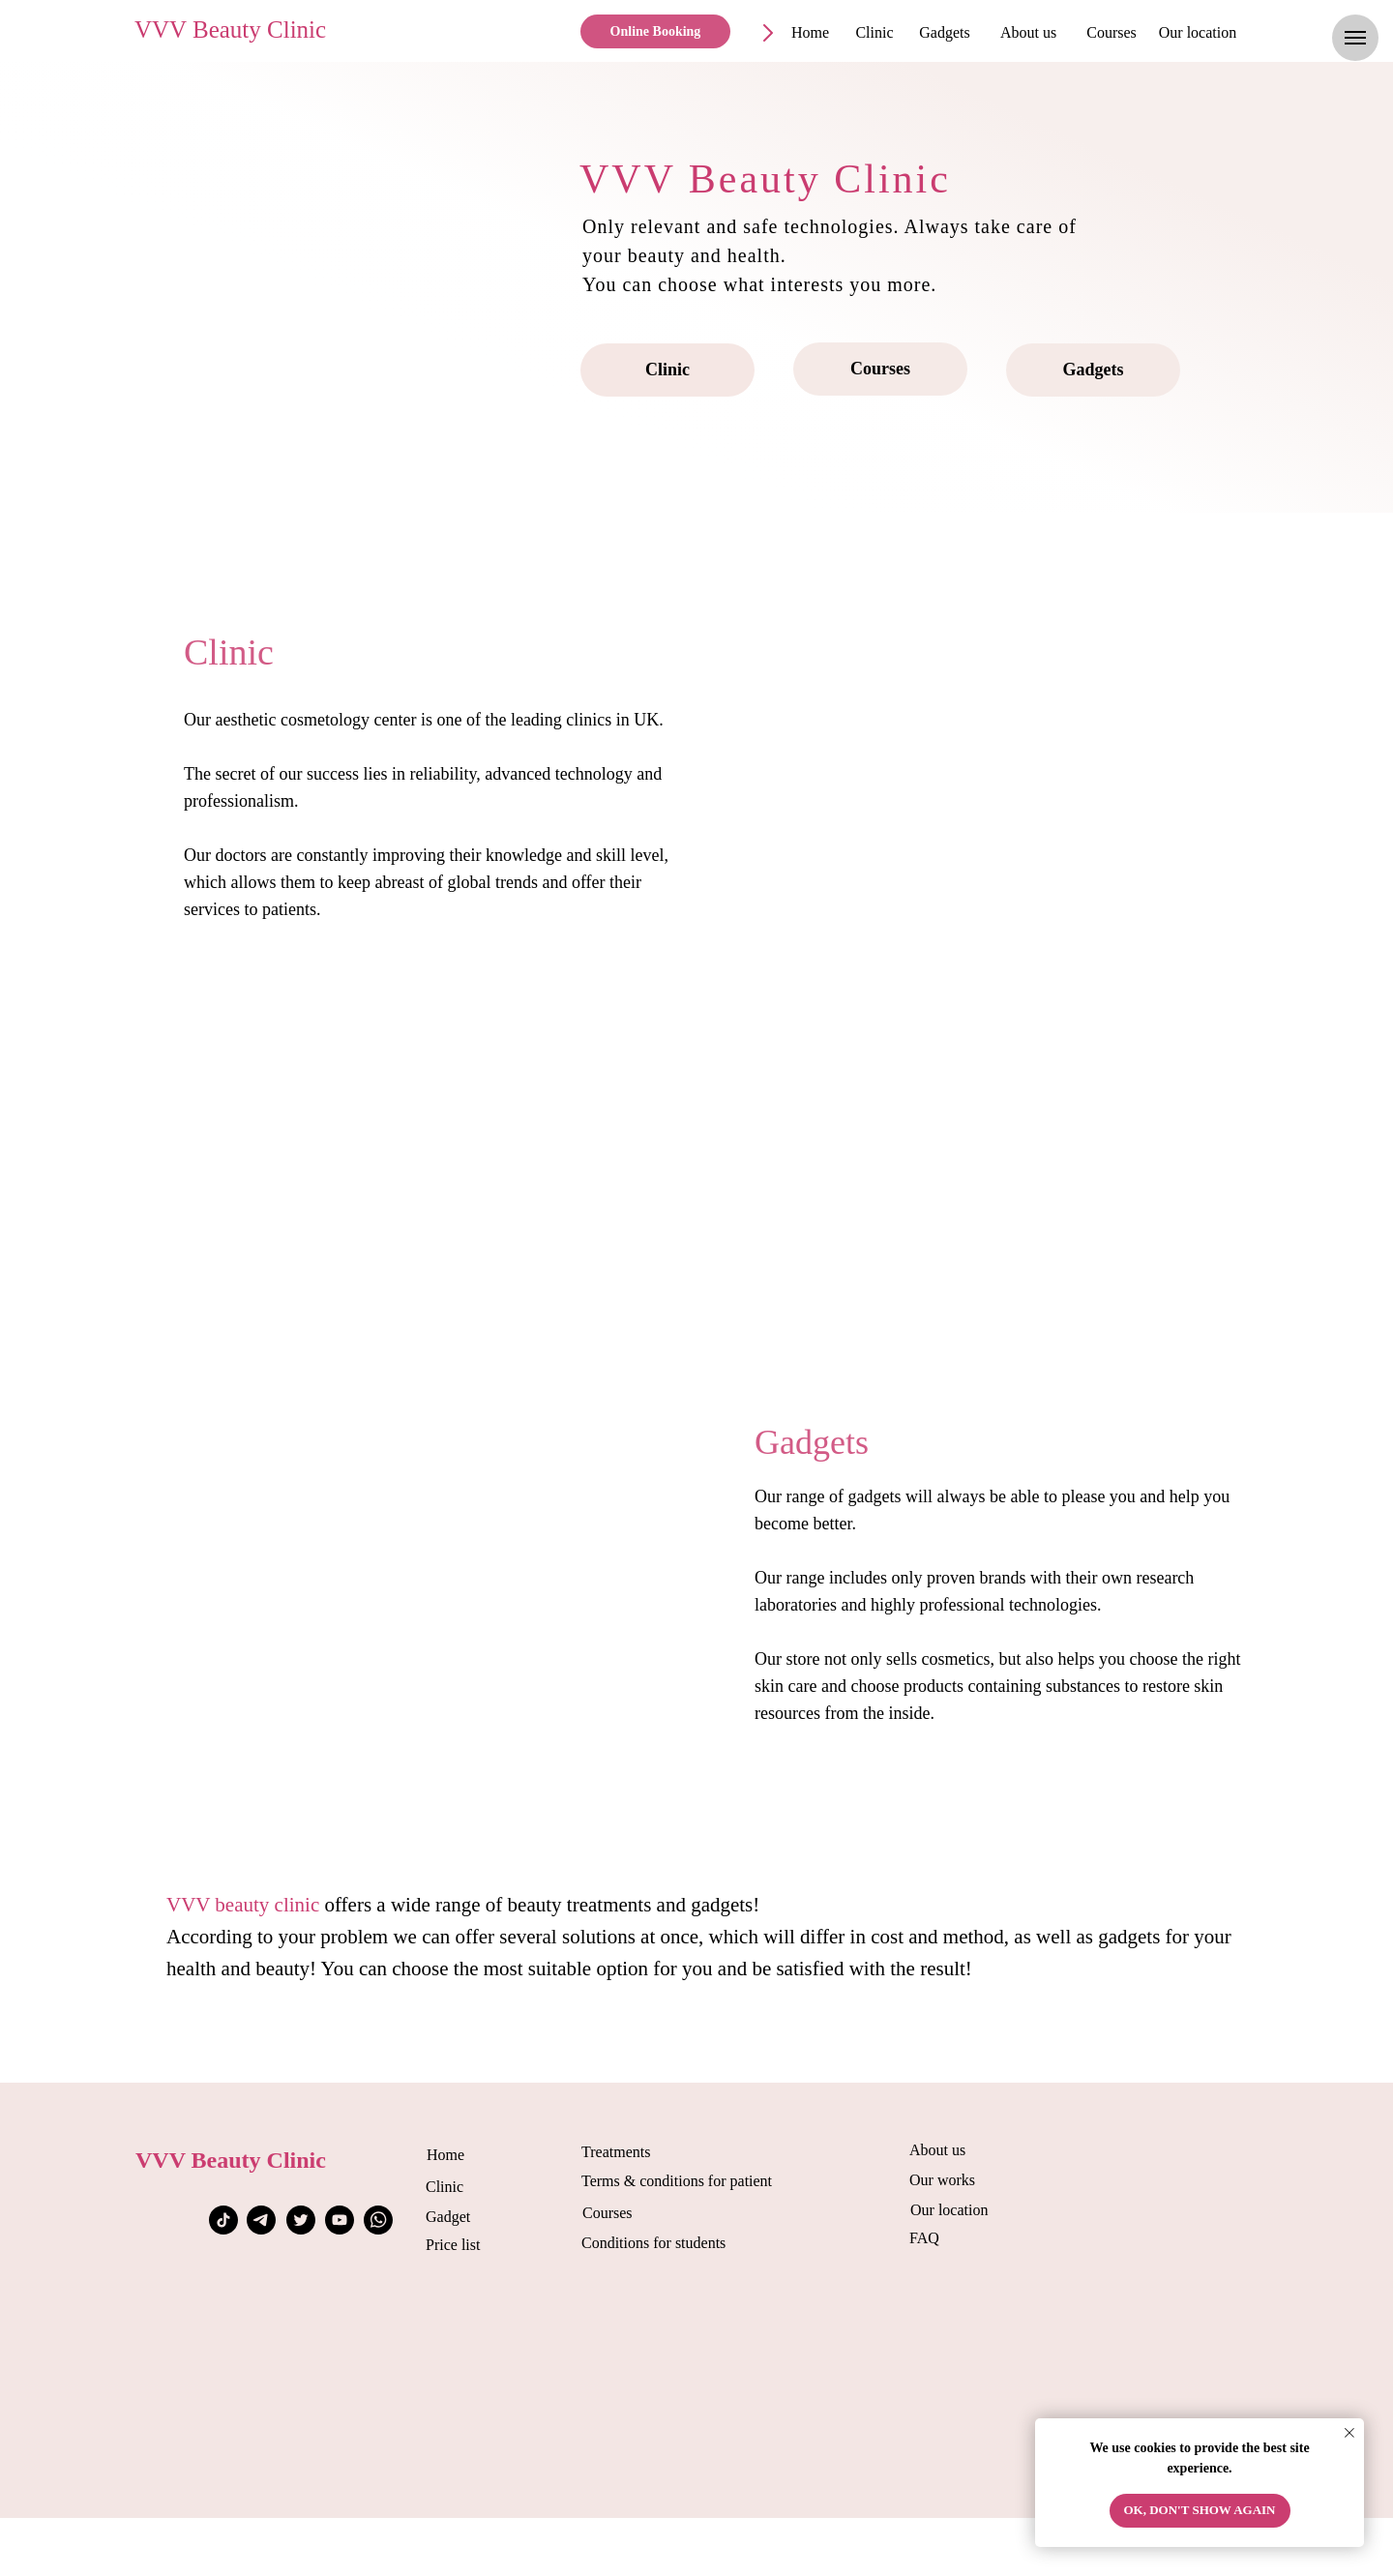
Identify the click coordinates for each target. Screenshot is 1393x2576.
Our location (949, 2210)
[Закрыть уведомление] (1349, 2433)
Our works (942, 2180)
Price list (453, 2244)
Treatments (615, 2152)
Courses (607, 2213)
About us (937, 2150)
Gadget (448, 2216)
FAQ (924, 2238)
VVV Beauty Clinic (230, 29)
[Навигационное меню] (1355, 37)
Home (445, 2155)
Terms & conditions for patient (676, 2181)
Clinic (444, 2186)
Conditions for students (653, 2243)
